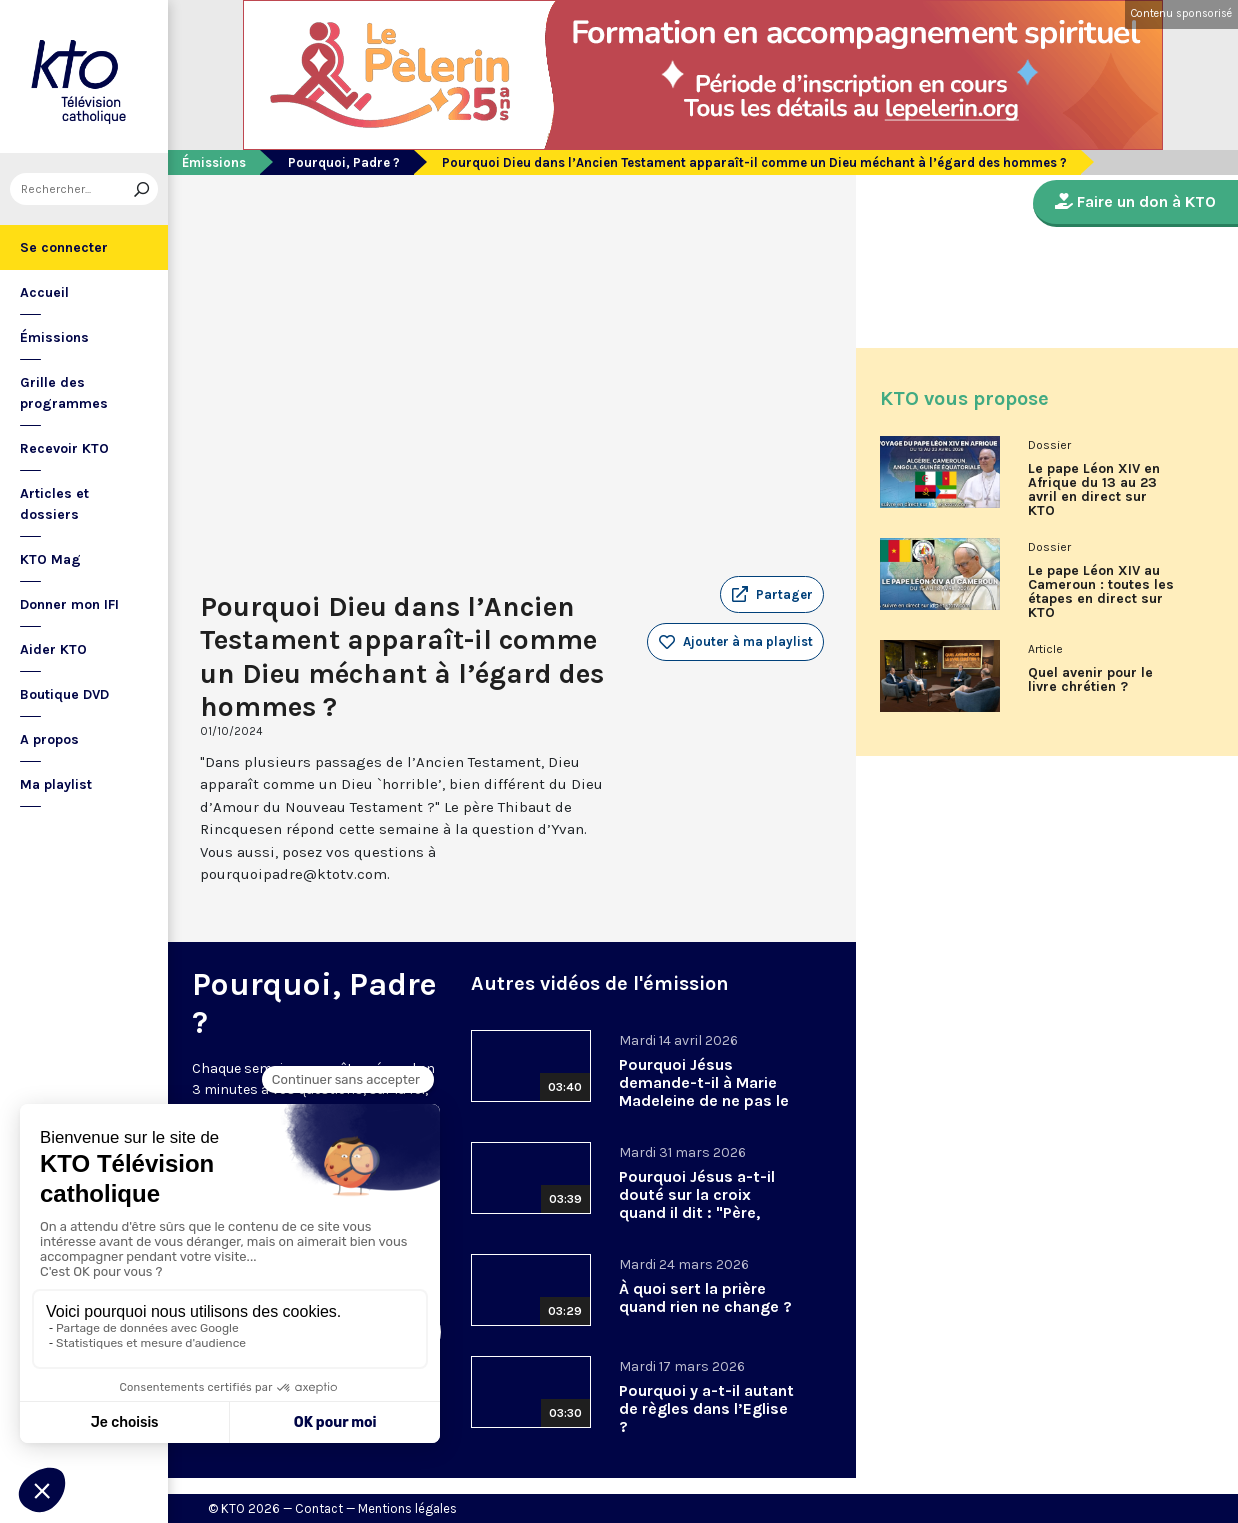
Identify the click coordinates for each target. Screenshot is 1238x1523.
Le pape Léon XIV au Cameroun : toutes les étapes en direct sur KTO (1101, 592)
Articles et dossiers (54, 504)
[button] (772, 595)
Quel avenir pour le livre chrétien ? (1090, 680)
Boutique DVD (64, 694)
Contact (319, 1508)
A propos (49, 739)
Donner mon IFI (69, 604)
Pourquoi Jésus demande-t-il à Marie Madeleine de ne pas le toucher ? (704, 1091)
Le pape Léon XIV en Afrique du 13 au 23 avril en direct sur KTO (1094, 490)
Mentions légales (407, 1508)
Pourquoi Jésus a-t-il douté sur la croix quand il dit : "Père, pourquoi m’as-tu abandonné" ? (697, 1212)
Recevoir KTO (64, 448)
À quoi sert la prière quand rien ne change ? (705, 1297)
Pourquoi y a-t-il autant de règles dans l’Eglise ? (706, 1408)
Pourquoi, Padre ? (344, 162)
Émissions (54, 337)
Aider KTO (53, 649)
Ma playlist (56, 784)
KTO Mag (50, 559)
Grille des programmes (64, 393)
